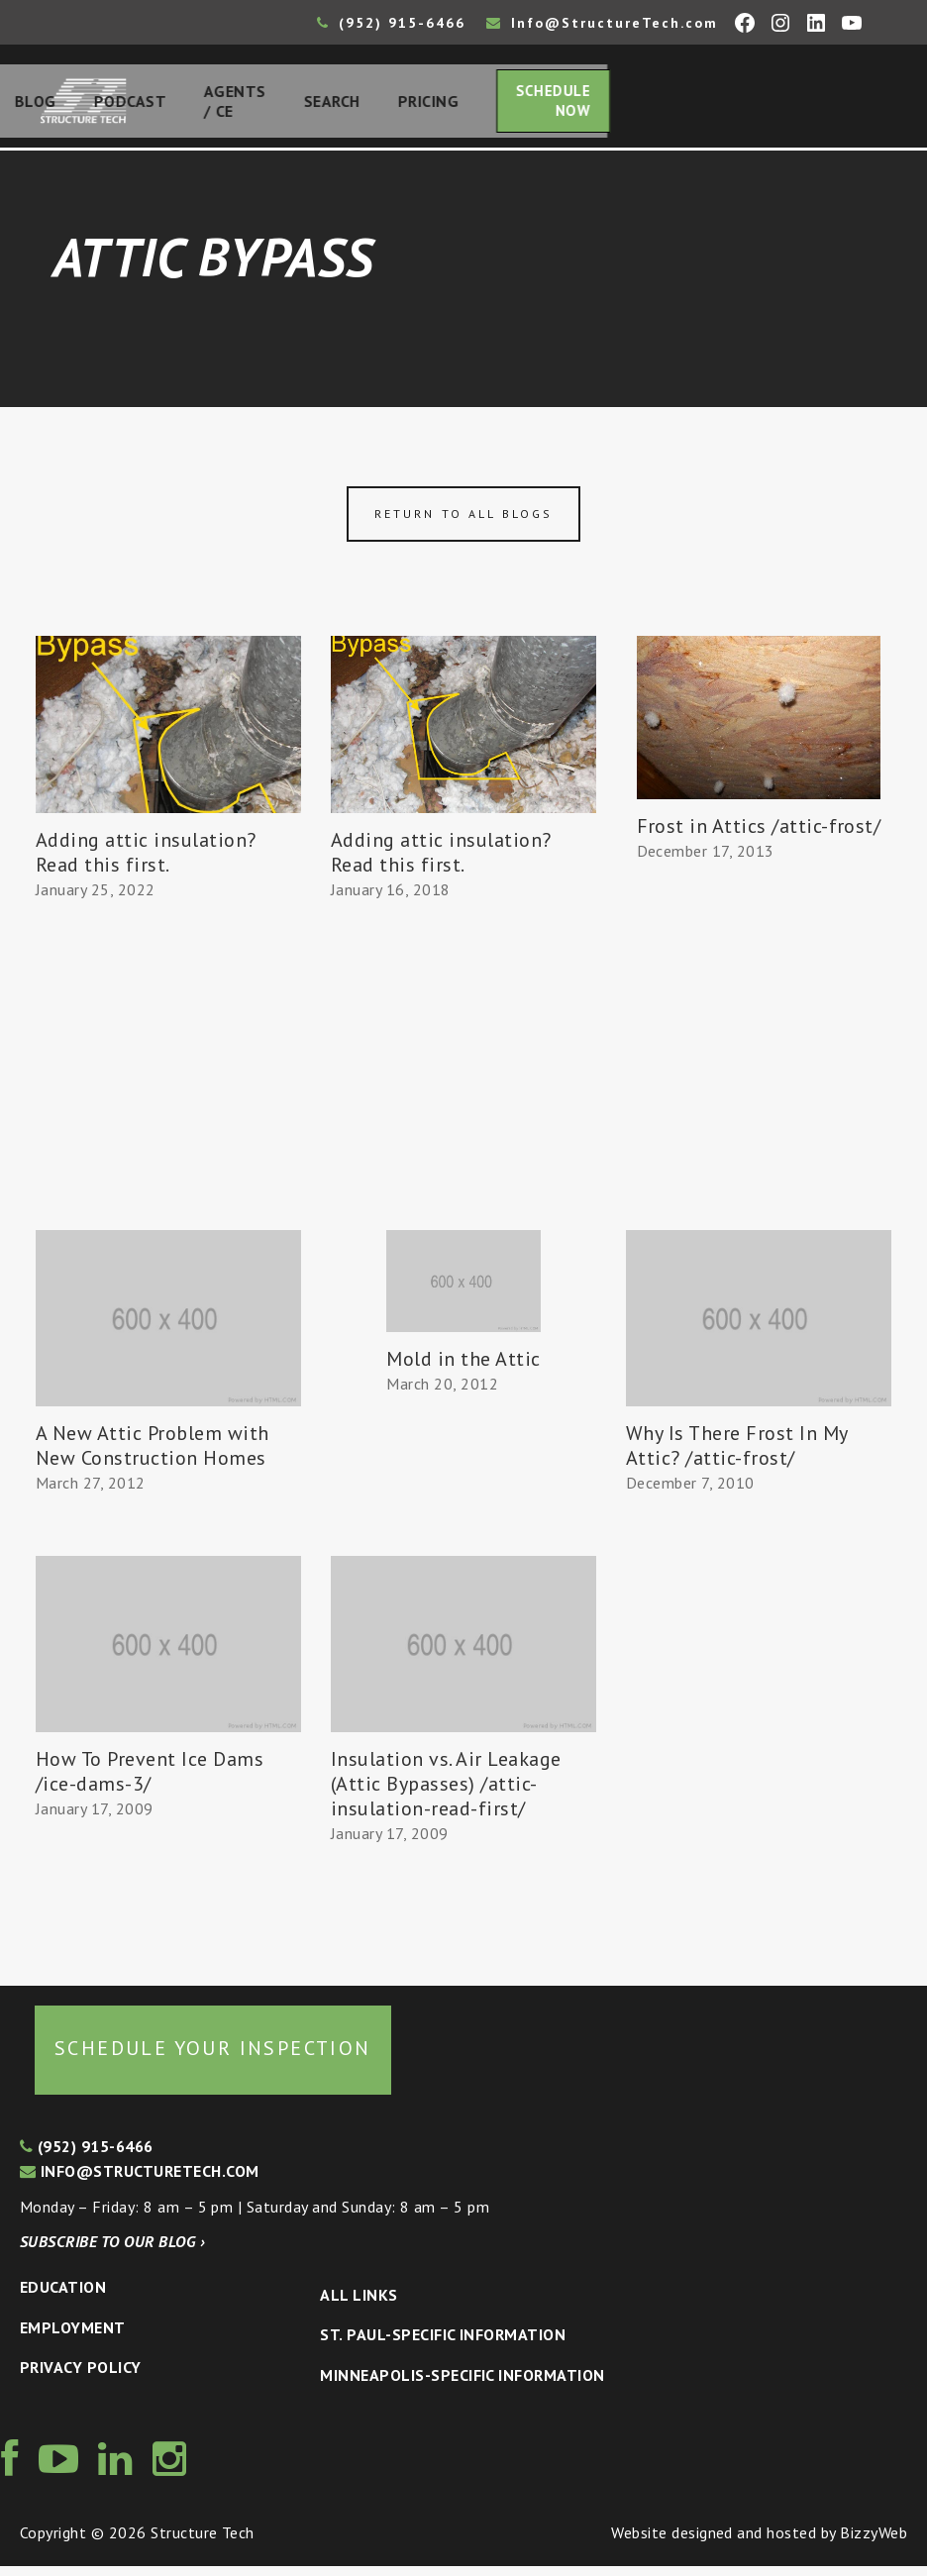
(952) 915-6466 (391, 23)
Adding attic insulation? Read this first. (146, 862)
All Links (358, 2305)
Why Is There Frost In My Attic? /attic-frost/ (737, 1456)
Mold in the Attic (463, 1369)
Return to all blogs (463, 524)
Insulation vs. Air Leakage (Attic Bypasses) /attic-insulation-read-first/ (446, 1794)
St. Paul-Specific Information (443, 2345)
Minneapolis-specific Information (462, 2385)
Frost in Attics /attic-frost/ (759, 836)
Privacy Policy (81, 2378)
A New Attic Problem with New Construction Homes (152, 1456)
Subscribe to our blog (112, 2252)
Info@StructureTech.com (602, 23)
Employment (73, 2337)
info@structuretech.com (139, 2182)
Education (63, 2298)
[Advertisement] (168, 1106)
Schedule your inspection (212, 2059)
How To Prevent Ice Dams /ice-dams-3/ (149, 1782)
